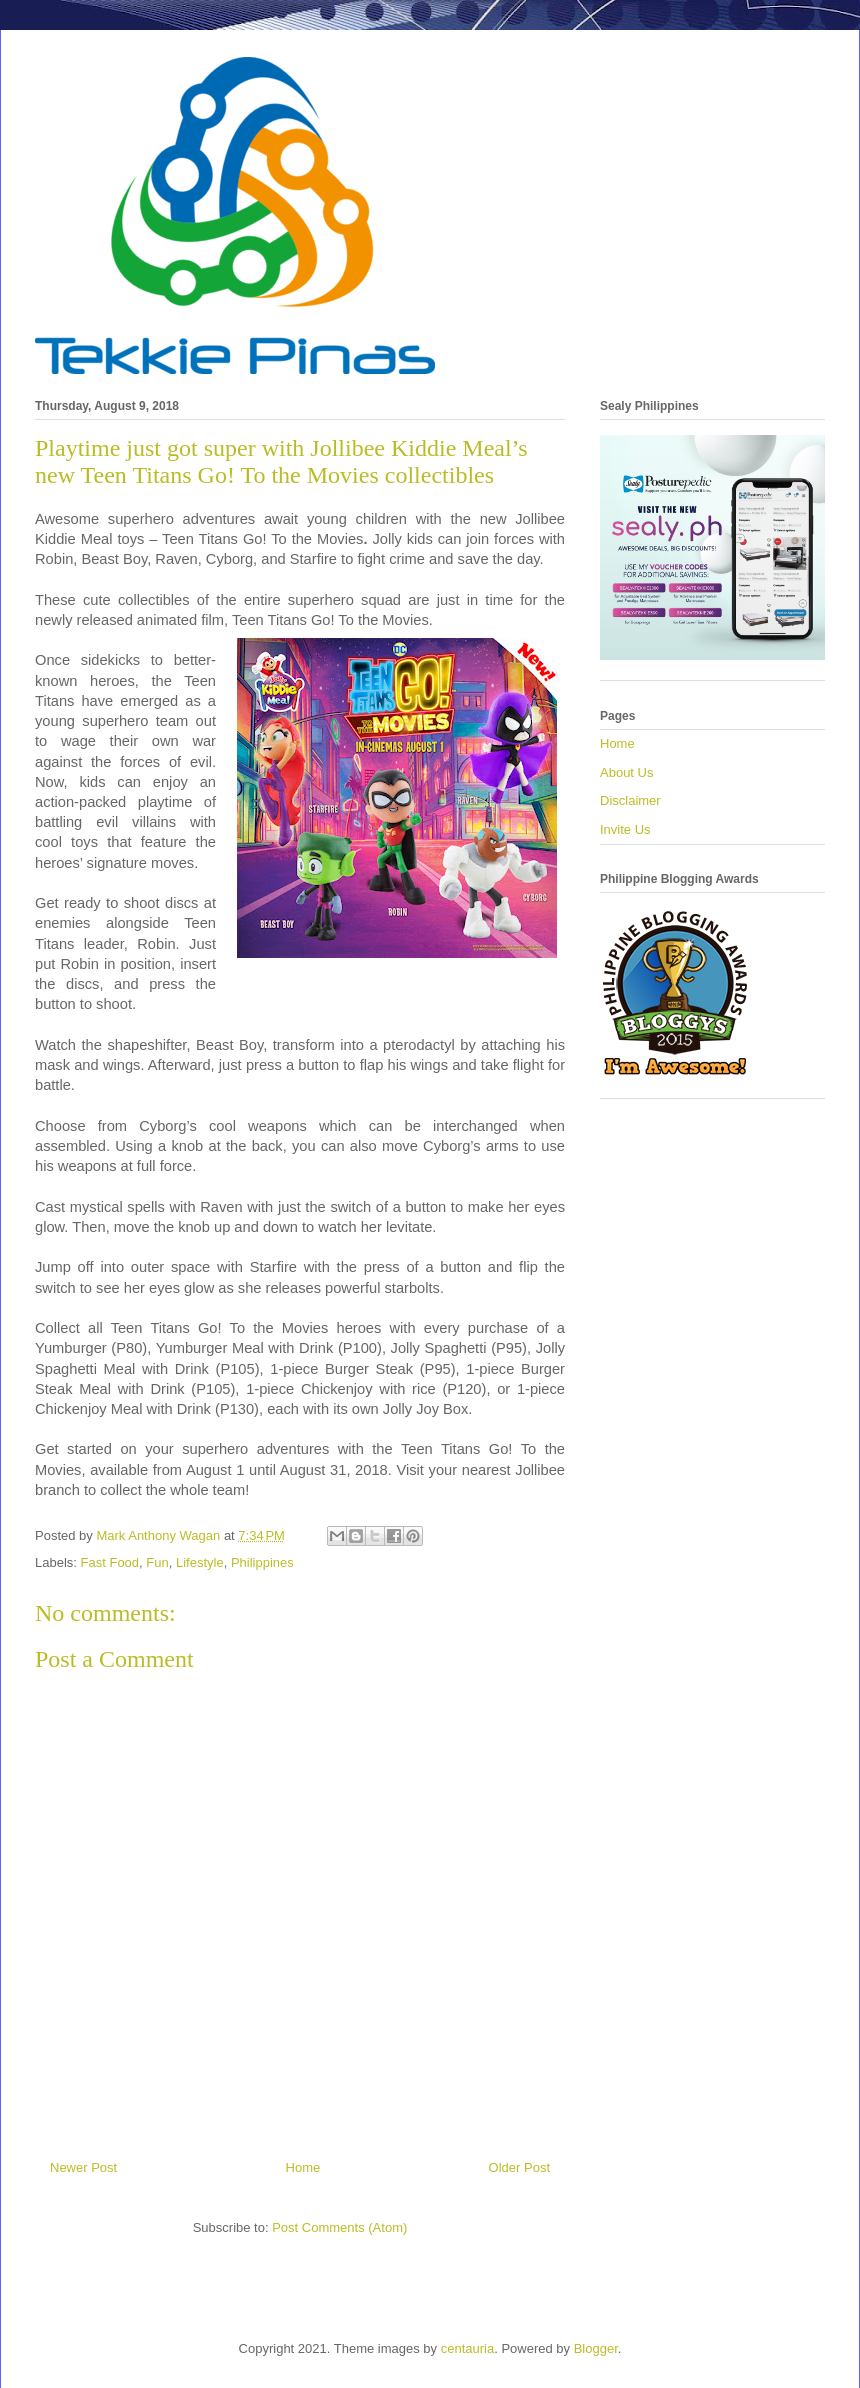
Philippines (262, 1562)
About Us (626, 772)
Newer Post (83, 2167)
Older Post (519, 2167)
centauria (467, 2348)
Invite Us (625, 829)
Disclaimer (630, 800)
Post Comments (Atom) (339, 2227)
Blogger (596, 2348)
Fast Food (110, 1562)
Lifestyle (200, 1562)
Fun (157, 1562)
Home (303, 2167)
